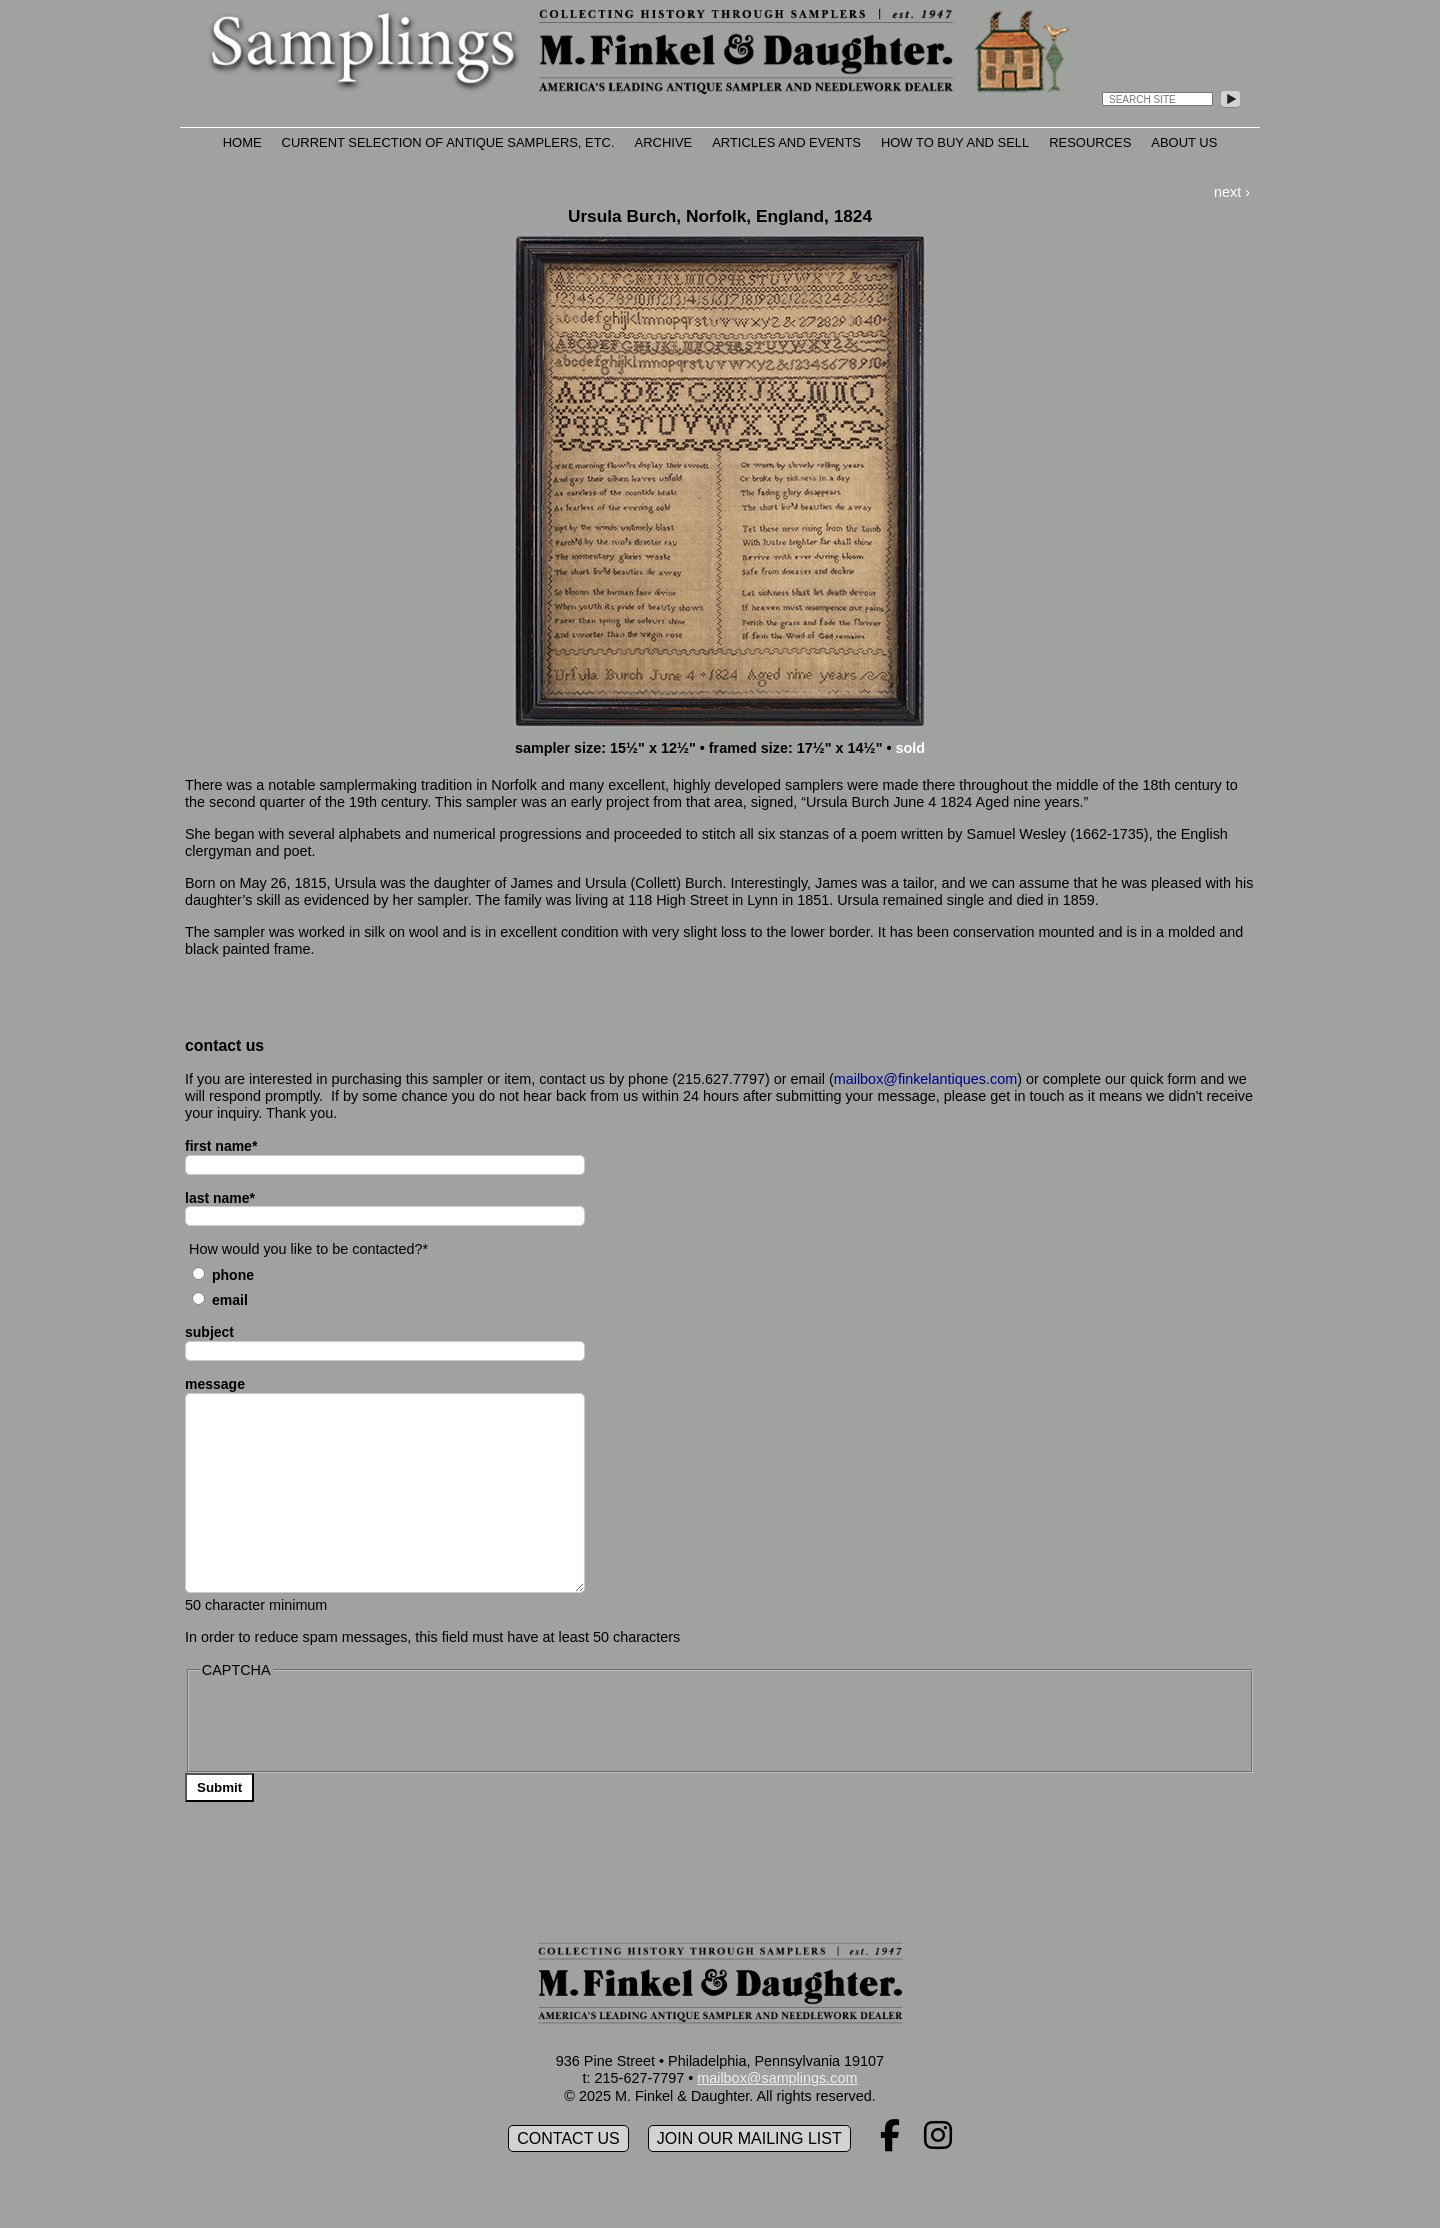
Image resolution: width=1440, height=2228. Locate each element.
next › (1232, 192)
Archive (664, 142)
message (215, 1384)
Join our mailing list (749, 2138)
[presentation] (352, 1723)
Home (242, 142)
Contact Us (568, 2138)
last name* (220, 1198)
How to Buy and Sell (955, 142)
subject (209, 1332)
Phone (233, 1275)
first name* (221, 1146)
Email (230, 1300)
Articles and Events (786, 142)
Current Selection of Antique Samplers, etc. (448, 142)
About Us (1184, 142)
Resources (1090, 142)
